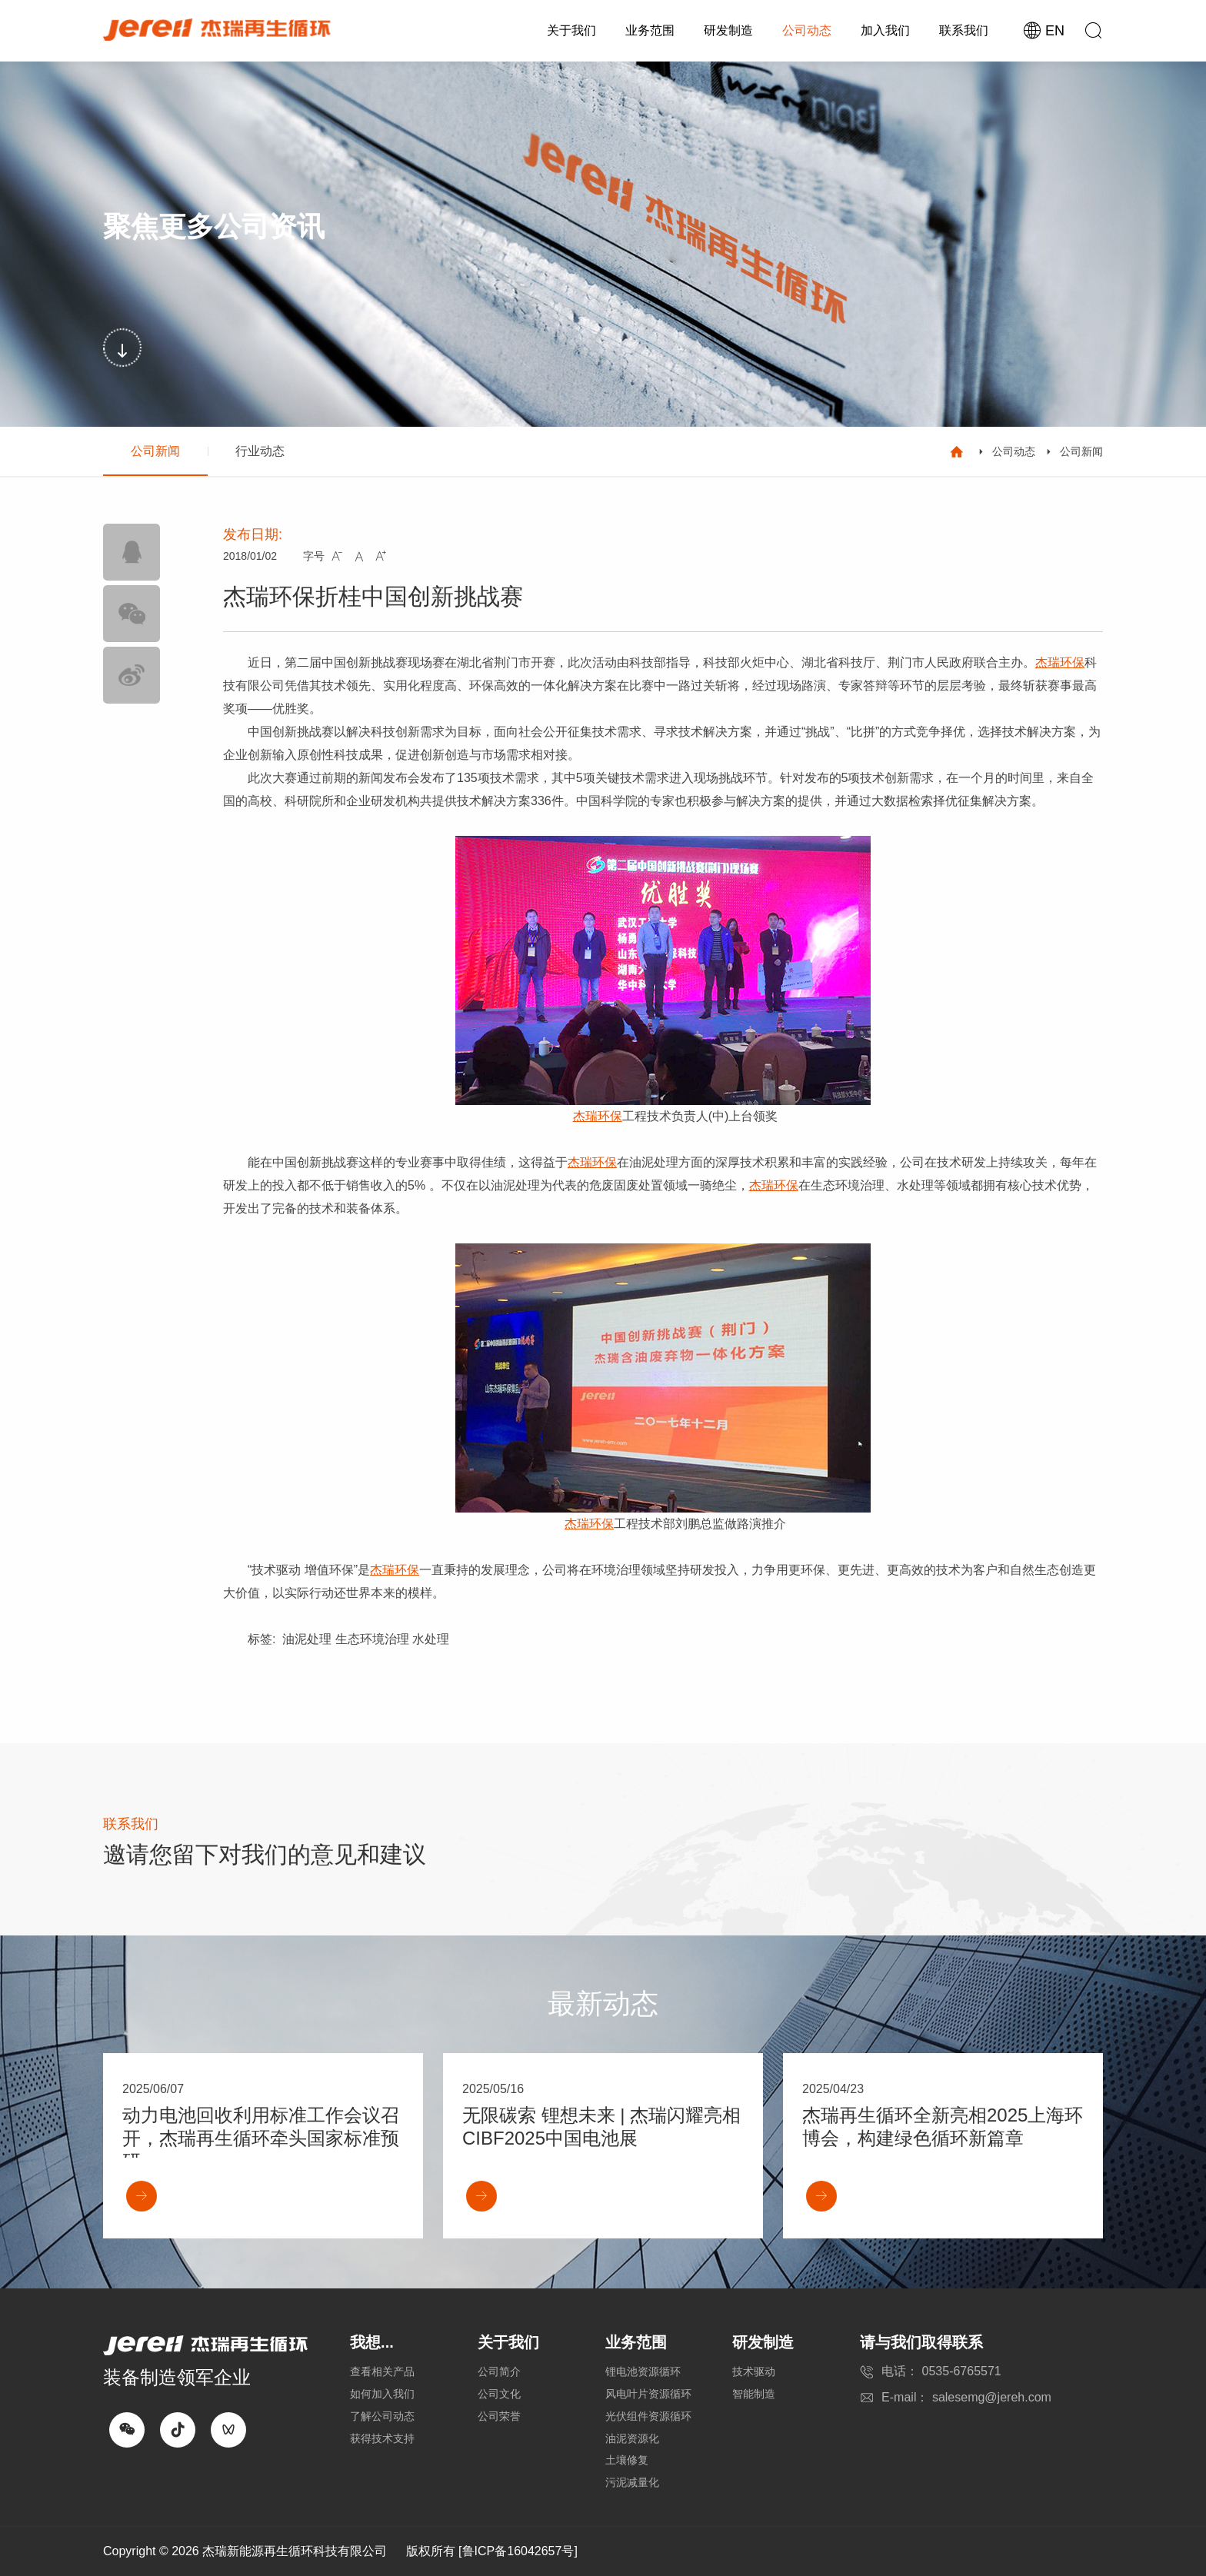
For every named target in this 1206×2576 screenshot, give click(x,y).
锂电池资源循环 (643, 2371)
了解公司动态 (382, 2416)
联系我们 (963, 30)
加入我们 (885, 30)
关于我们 (571, 30)
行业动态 (260, 451)
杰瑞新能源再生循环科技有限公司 (294, 2551)
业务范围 (650, 30)
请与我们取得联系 (921, 2342)
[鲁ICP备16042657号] (518, 2551)
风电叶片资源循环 (648, 2394)
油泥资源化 (632, 2438)
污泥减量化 (632, 2482)
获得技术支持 (382, 2438)
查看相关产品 (382, 2371)
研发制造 (728, 30)
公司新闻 (155, 451)
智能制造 (753, 2394)
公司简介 (499, 2371)
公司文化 (499, 2394)
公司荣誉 (499, 2416)
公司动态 (806, 30)
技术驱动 (753, 2371)
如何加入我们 (382, 2394)
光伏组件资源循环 (648, 2416)
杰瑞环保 (1059, 662)
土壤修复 (626, 2460)
